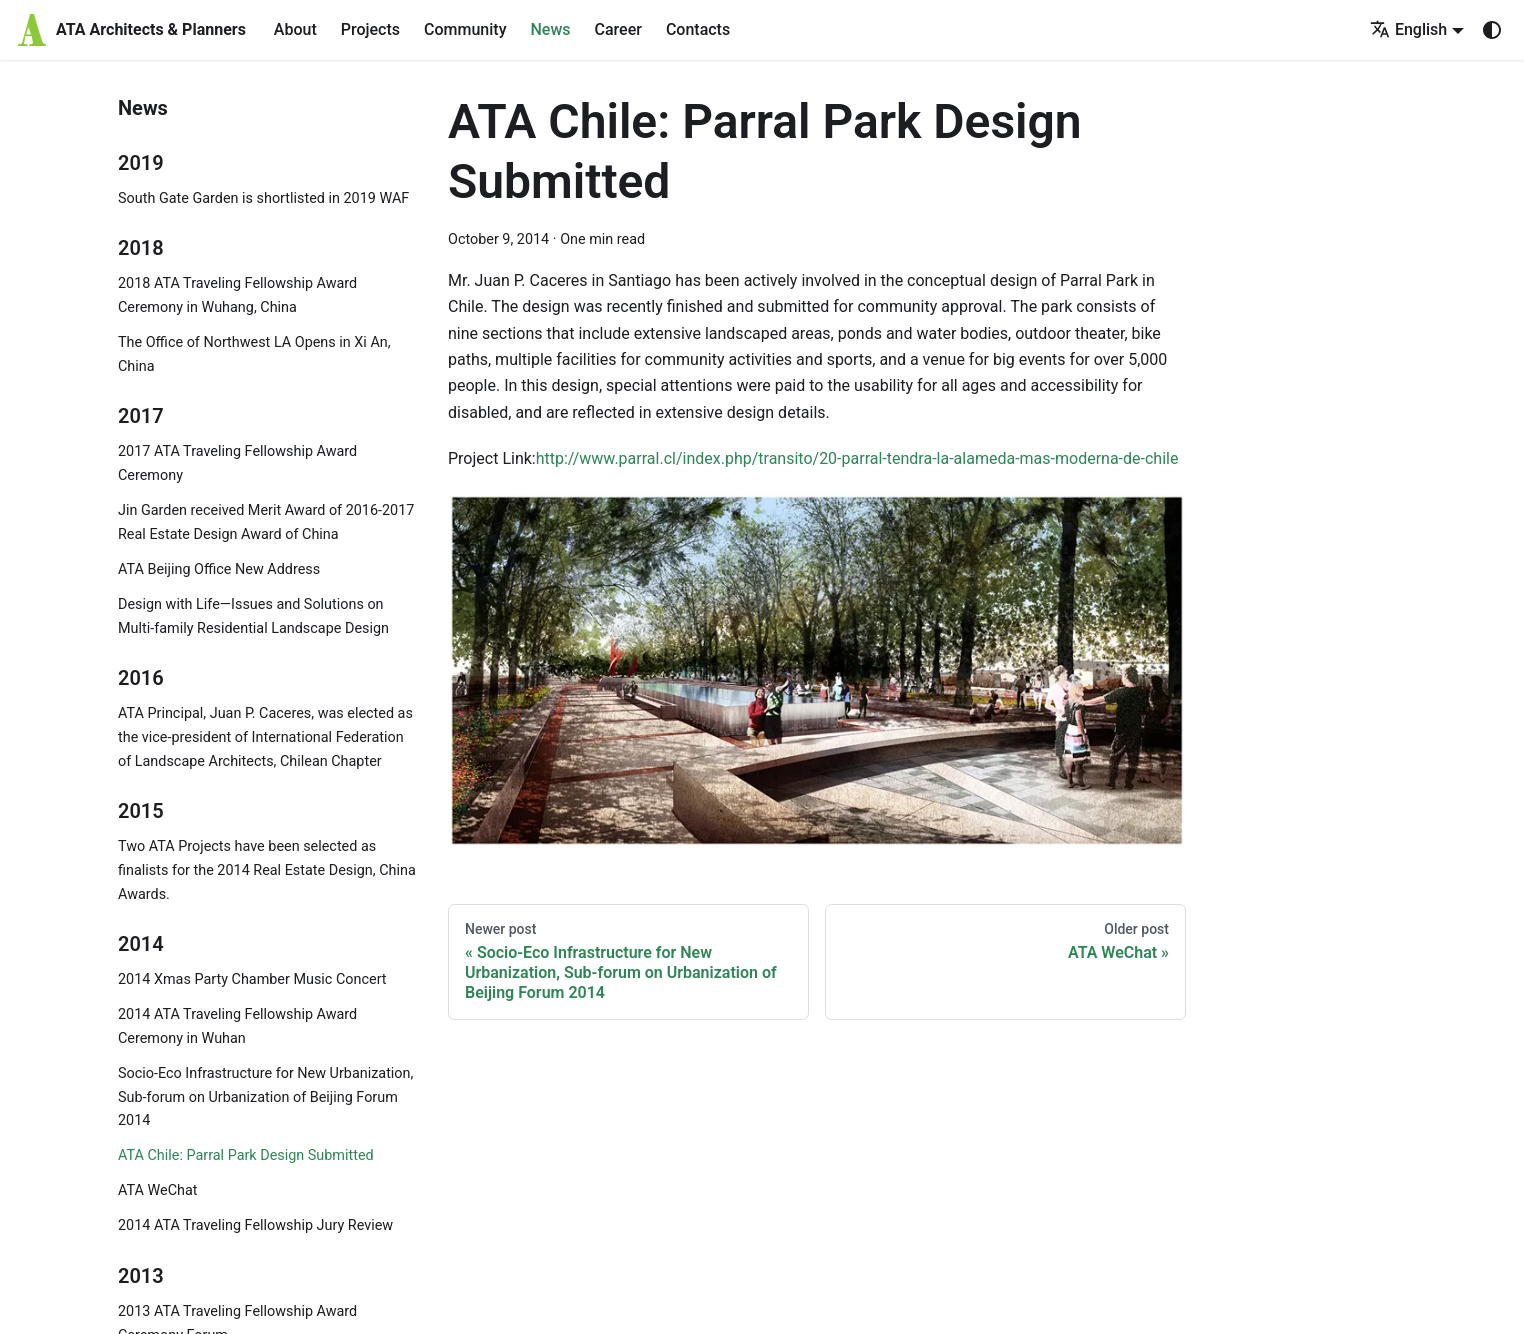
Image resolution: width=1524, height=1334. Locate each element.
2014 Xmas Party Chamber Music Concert (252, 979)
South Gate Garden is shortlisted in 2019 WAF (263, 198)
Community (465, 29)
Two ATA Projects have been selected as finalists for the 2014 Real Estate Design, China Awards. (267, 870)
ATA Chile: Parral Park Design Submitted (246, 1155)
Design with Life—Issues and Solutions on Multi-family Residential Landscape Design (253, 616)
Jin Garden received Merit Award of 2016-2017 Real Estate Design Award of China (266, 522)
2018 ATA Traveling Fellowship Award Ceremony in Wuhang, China (237, 295)
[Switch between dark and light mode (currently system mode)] (1492, 30)
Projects (370, 29)
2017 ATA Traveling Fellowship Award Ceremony (237, 463)
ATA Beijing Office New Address (219, 569)
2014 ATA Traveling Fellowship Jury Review (255, 1225)
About (295, 29)
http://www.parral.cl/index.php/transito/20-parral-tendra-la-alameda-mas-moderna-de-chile (857, 458)
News (550, 29)
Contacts (698, 29)
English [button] (1408, 29)
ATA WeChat (157, 1190)
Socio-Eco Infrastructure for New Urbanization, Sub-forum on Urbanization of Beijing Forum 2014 (265, 1097)
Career (618, 29)
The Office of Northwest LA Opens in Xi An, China (254, 354)
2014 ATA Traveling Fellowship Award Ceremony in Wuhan (237, 1026)
